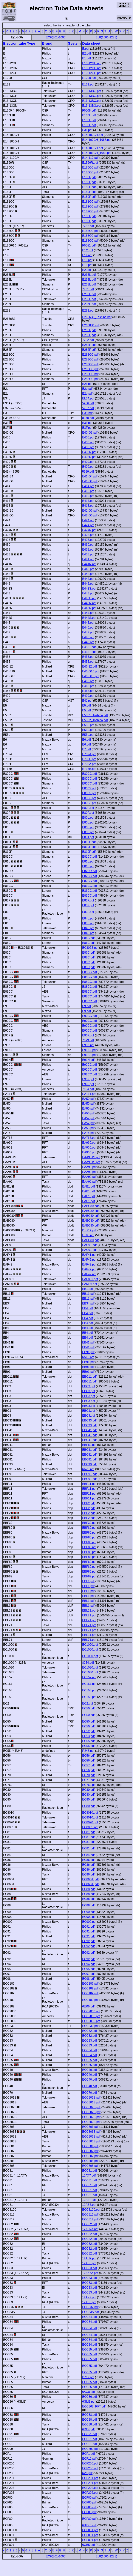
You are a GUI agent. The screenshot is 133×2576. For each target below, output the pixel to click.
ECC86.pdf (89, 2396)
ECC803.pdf (90, 2126)
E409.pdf (88, 461)
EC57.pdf (88, 1765)
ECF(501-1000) (56, 37)
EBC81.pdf (89, 1449)
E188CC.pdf (90, 230)
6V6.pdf (87, 2473)
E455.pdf (88, 661)
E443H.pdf (89, 598)
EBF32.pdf (89, 1522)
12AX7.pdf (89, 2297)
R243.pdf (88, 1750)
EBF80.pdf (89, 1444)
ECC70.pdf (89, 2092)
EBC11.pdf (89, 1376)
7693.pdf (88, 1040)
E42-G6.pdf (90, 510)
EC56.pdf (88, 1755)
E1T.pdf (87, 260)
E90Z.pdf (88, 1045)
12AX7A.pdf (90, 2273)
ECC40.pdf (89, 2069)
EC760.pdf (89, 1784)
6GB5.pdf (88, 2544)
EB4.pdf (87, 1308)
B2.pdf (86, 53)
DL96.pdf (88, 1235)
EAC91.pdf (89, 1245)
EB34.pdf (88, 1303)
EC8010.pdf (90, 1812)
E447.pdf (88, 632)
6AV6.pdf (88, 1469)
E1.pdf (86, 58)
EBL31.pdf (89, 1634)
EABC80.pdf (90, 1206)
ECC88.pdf (89, 2414)
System (74, 43)
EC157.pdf (89, 1677)
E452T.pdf (89, 647)
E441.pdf (88, 559)
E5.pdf (86, 705)
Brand (47, 43)
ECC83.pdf (89, 2268)
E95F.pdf (88, 1079)
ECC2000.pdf (91, 2011)
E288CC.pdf (90, 369)
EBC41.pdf (89, 1430)
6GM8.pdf (88, 2401)
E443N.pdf (89, 603)
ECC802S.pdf (91, 2107)
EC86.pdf (88, 1859)
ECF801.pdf (90, 2530)
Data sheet (91, 43)
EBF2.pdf (88, 1503)
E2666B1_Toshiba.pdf (97, 317)
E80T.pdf (88, 837)
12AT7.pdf (89, 2175)
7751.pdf (88, 289)
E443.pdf (88, 593)
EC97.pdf (88, 1973)
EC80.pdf (88, 1789)
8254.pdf (88, 1662)
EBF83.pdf (89, 1556)
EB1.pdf (87, 1288)
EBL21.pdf (89, 1610)
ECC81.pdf (89, 2170)
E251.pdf (88, 310)
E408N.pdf (89, 452)
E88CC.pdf (89, 972)
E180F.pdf (89, 177)
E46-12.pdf (89, 666)
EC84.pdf (88, 1855)
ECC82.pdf (89, 2224)
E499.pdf (88, 695)
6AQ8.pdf (88, 2391)
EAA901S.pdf (91, 1157)
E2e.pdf (87, 393)
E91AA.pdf (89, 1050)
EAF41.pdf (89, 1254)
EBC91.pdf (89, 1474)
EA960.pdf (89, 1142)
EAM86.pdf (89, 1284)
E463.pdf (88, 690)
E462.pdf (88, 681)
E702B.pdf (89, 759)
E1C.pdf (87, 250)
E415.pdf (88, 491)
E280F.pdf (89, 330)
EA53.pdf (88, 1128)
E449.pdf (88, 642)
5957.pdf (88, 408)
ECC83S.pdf (90, 2312)
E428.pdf (88, 534)
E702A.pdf (89, 754)
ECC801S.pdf (91, 2097)
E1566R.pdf (90, 162)
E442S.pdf (89, 588)
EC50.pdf (88, 1708)
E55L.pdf (88, 725)
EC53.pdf (88, 1736)
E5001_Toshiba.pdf (95, 715)
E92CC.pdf (89, 1064)
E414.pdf (88, 486)
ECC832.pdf (90, 2307)
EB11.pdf (88, 1293)
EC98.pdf (88, 1978)
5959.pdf (88, 471)
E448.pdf (88, 637)
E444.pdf (88, 612)
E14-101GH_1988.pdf (96, 152)
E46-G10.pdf (90, 671)
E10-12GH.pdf (91, 63)
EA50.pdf (88, 1098)
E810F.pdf (89, 842)
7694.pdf (88, 1089)
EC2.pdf (87, 1703)
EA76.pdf (88, 1132)
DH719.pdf (89, 1230)
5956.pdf (88, 403)
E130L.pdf (89, 115)
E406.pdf (88, 437)
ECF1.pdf (88, 2453)
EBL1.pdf (88, 1581)
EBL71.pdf (89, 1639)
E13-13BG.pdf (91, 91)
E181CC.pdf (90, 201)
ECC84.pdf (89, 2316)
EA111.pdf (89, 1093)
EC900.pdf (89, 1916)
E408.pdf (88, 447)
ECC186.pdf (90, 1983)
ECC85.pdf (89, 2349)
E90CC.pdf (89, 1016)
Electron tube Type (19, 43)
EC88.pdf (88, 1889)
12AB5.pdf (89, 2204)
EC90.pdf (88, 1912)
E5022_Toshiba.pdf (95, 720)
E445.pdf (88, 622)
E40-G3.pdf (90, 432)
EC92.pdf (88, 1941)
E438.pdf (88, 554)
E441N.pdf (89, 564)
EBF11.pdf (89, 1483)
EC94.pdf (88, 1964)
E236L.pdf (89, 294)
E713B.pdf (89, 768)
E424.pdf (88, 520)
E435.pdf (88, 549)
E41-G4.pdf (90, 476)
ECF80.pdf (89, 2497)
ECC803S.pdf (91, 2131)
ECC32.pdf (89, 2030)
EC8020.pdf (90, 1822)
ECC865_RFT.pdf (94, 2406)
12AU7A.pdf (90, 2229)
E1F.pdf (87, 255)
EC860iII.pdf (90, 1879)
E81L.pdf (88, 861)
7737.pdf (88, 226)
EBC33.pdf (89, 1420)
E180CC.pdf (90, 167)
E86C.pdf (88, 938)
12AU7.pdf (89, 2258)
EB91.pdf (88, 1352)
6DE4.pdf (88, 2429)
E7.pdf (86, 749)
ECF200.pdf (90, 2463)
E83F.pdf (88, 900)
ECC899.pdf (90, 2448)
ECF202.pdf (90, 2487)
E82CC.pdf (89, 871)
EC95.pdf (88, 1969)
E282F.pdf (89, 344)
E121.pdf (88, 84)
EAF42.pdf (89, 1259)
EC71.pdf (88, 1780)
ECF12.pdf (89, 2458)
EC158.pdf (89, 1690)
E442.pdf (88, 569)
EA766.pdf (89, 1137)
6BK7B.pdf (89, 2525)
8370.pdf (88, 418)
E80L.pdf (88, 817)
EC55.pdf (88, 1741)
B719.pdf (88, 2377)
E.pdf (85, 48)
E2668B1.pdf (91, 325)
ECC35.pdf (89, 2060)
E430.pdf (88, 544)
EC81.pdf (88, 1832)
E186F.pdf (89, 216)
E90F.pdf (88, 1035)
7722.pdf (88, 340)
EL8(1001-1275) (106, 37)
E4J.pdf (87, 700)
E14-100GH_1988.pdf (96, 139)
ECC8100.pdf (91, 2209)
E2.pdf (86, 269)
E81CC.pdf (89, 856)
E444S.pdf (89, 617)
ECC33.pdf (89, 2040)
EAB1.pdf (88, 1186)
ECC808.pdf (90, 2160)
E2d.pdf (87, 388)
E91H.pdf (88, 1059)
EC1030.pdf (90, 1667)
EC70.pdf (88, 1775)
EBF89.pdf (89, 1561)
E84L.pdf (88, 918)
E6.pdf (86, 739)
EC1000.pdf (90, 1644)
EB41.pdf (88, 1342)
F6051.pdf (89, 245)
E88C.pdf (88, 957)
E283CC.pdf (90, 354)
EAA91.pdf (89, 1167)
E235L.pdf (89, 274)
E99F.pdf (88, 1084)
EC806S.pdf (90, 947)
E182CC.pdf (90, 206)
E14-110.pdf (90, 157)
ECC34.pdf (89, 2050)
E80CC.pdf (89, 773)
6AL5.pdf (88, 1357)
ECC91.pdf (89, 2434)
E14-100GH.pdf (92, 134)
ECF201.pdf (90, 2478)
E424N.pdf (89, 530)
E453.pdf (88, 656)
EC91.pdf (88, 1926)
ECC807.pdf (90, 2151)
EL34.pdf (88, 398)
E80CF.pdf (89, 788)
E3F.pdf (87, 130)
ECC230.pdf (90, 2026)
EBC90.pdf (89, 1464)
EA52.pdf (88, 1118)
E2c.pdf (87, 383)
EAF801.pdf (90, 1279)
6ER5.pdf (88, 2006)
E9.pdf (86, 1006)
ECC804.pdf (90, 2146)
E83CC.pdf (89, 885)
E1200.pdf (89, 77)
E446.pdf (88, 627)
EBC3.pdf (88, 1386)
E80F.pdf (88, 807)
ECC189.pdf (90, 1988)
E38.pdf (87, 413)
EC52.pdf (88, 1731)
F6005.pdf (89, 110)
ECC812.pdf (90, 2214)
